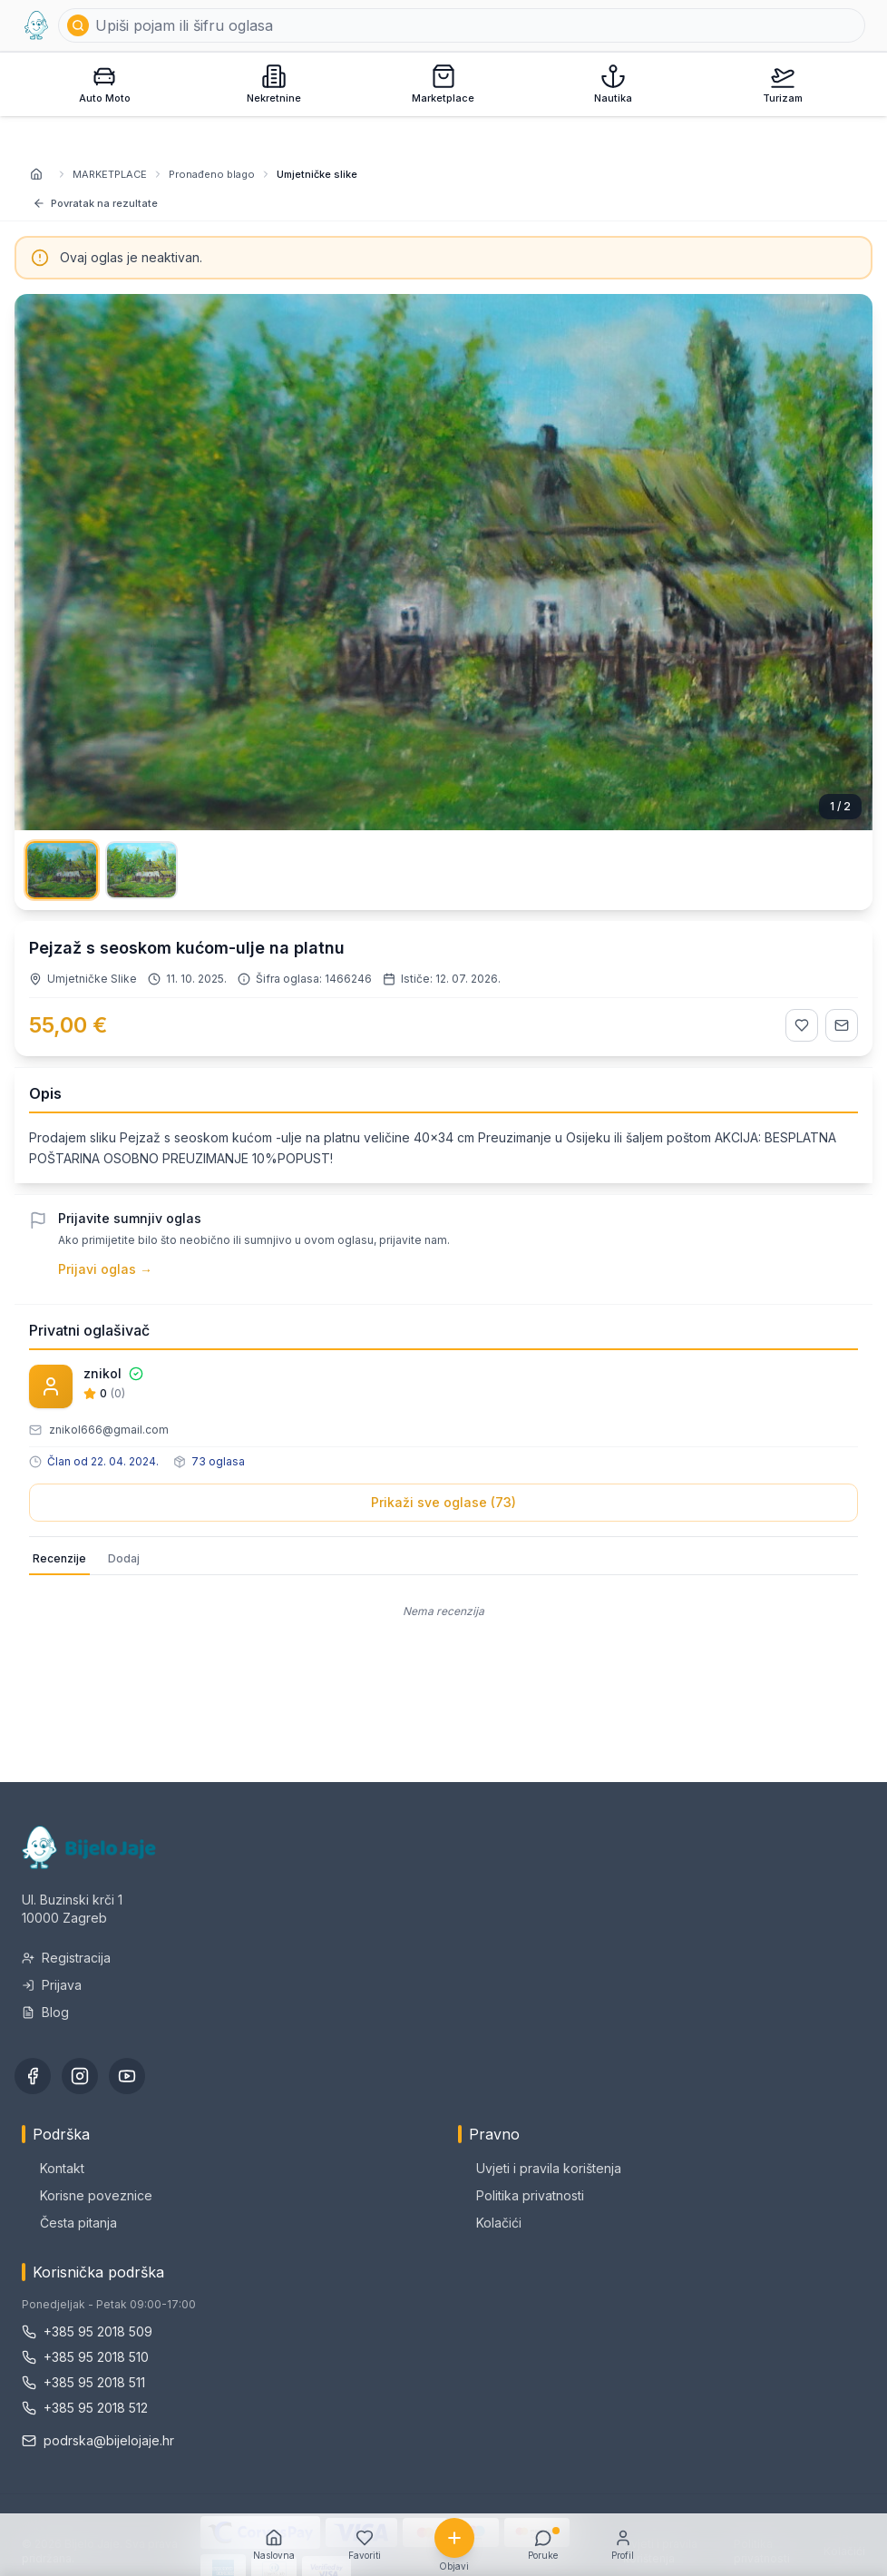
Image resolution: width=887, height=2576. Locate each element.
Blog (45, 2012)
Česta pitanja (69, 2222)
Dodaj (124, 1558)
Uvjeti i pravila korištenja (539, 2168)
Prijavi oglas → (105, 1269)
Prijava (52, 1985)
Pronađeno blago (212, 174)
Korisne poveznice (87, 2195)
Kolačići (489, 2222)
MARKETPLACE (110, 174)
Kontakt (53, 2168)
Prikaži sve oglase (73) (443, 1502)
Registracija (66, 1957)
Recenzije (59, 1558)
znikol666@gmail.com (109, 1429)
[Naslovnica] (36, 174)
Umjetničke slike (317, 174)
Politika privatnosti (521, 2195)
